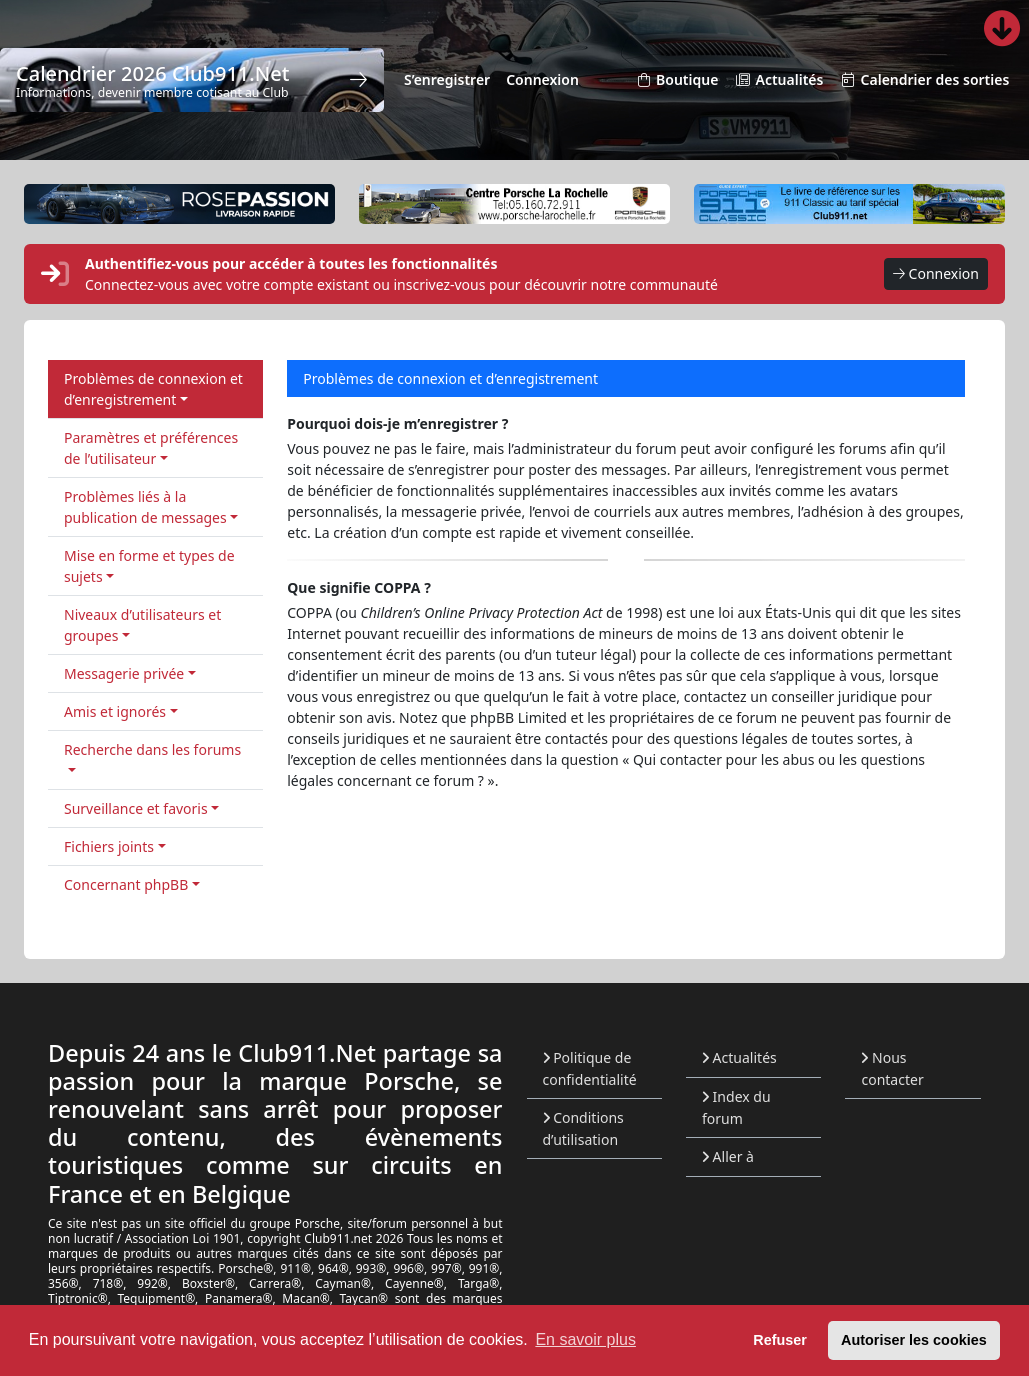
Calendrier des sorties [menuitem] (924, 80)
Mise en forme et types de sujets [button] (149, 566)
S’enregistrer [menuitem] (447, 79)
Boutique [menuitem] (676, 80)
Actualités (739, 1057)
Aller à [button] (728, 1156)
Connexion (936, 274)
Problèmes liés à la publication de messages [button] (145, 507)
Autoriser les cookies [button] (914, 1340)
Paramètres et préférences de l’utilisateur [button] (151, 448)
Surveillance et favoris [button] (136, 808)
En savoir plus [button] (585, 1339)
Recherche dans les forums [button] (152, 749)
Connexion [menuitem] (542, 79)
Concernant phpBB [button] (126, 884)
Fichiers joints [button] (109, 846)
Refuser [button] (780, 1340)
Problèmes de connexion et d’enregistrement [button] (153, 389)
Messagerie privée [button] (124, 673)
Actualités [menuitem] (778, 80)
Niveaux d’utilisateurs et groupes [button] (142, 625)
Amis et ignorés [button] (115, 711)
